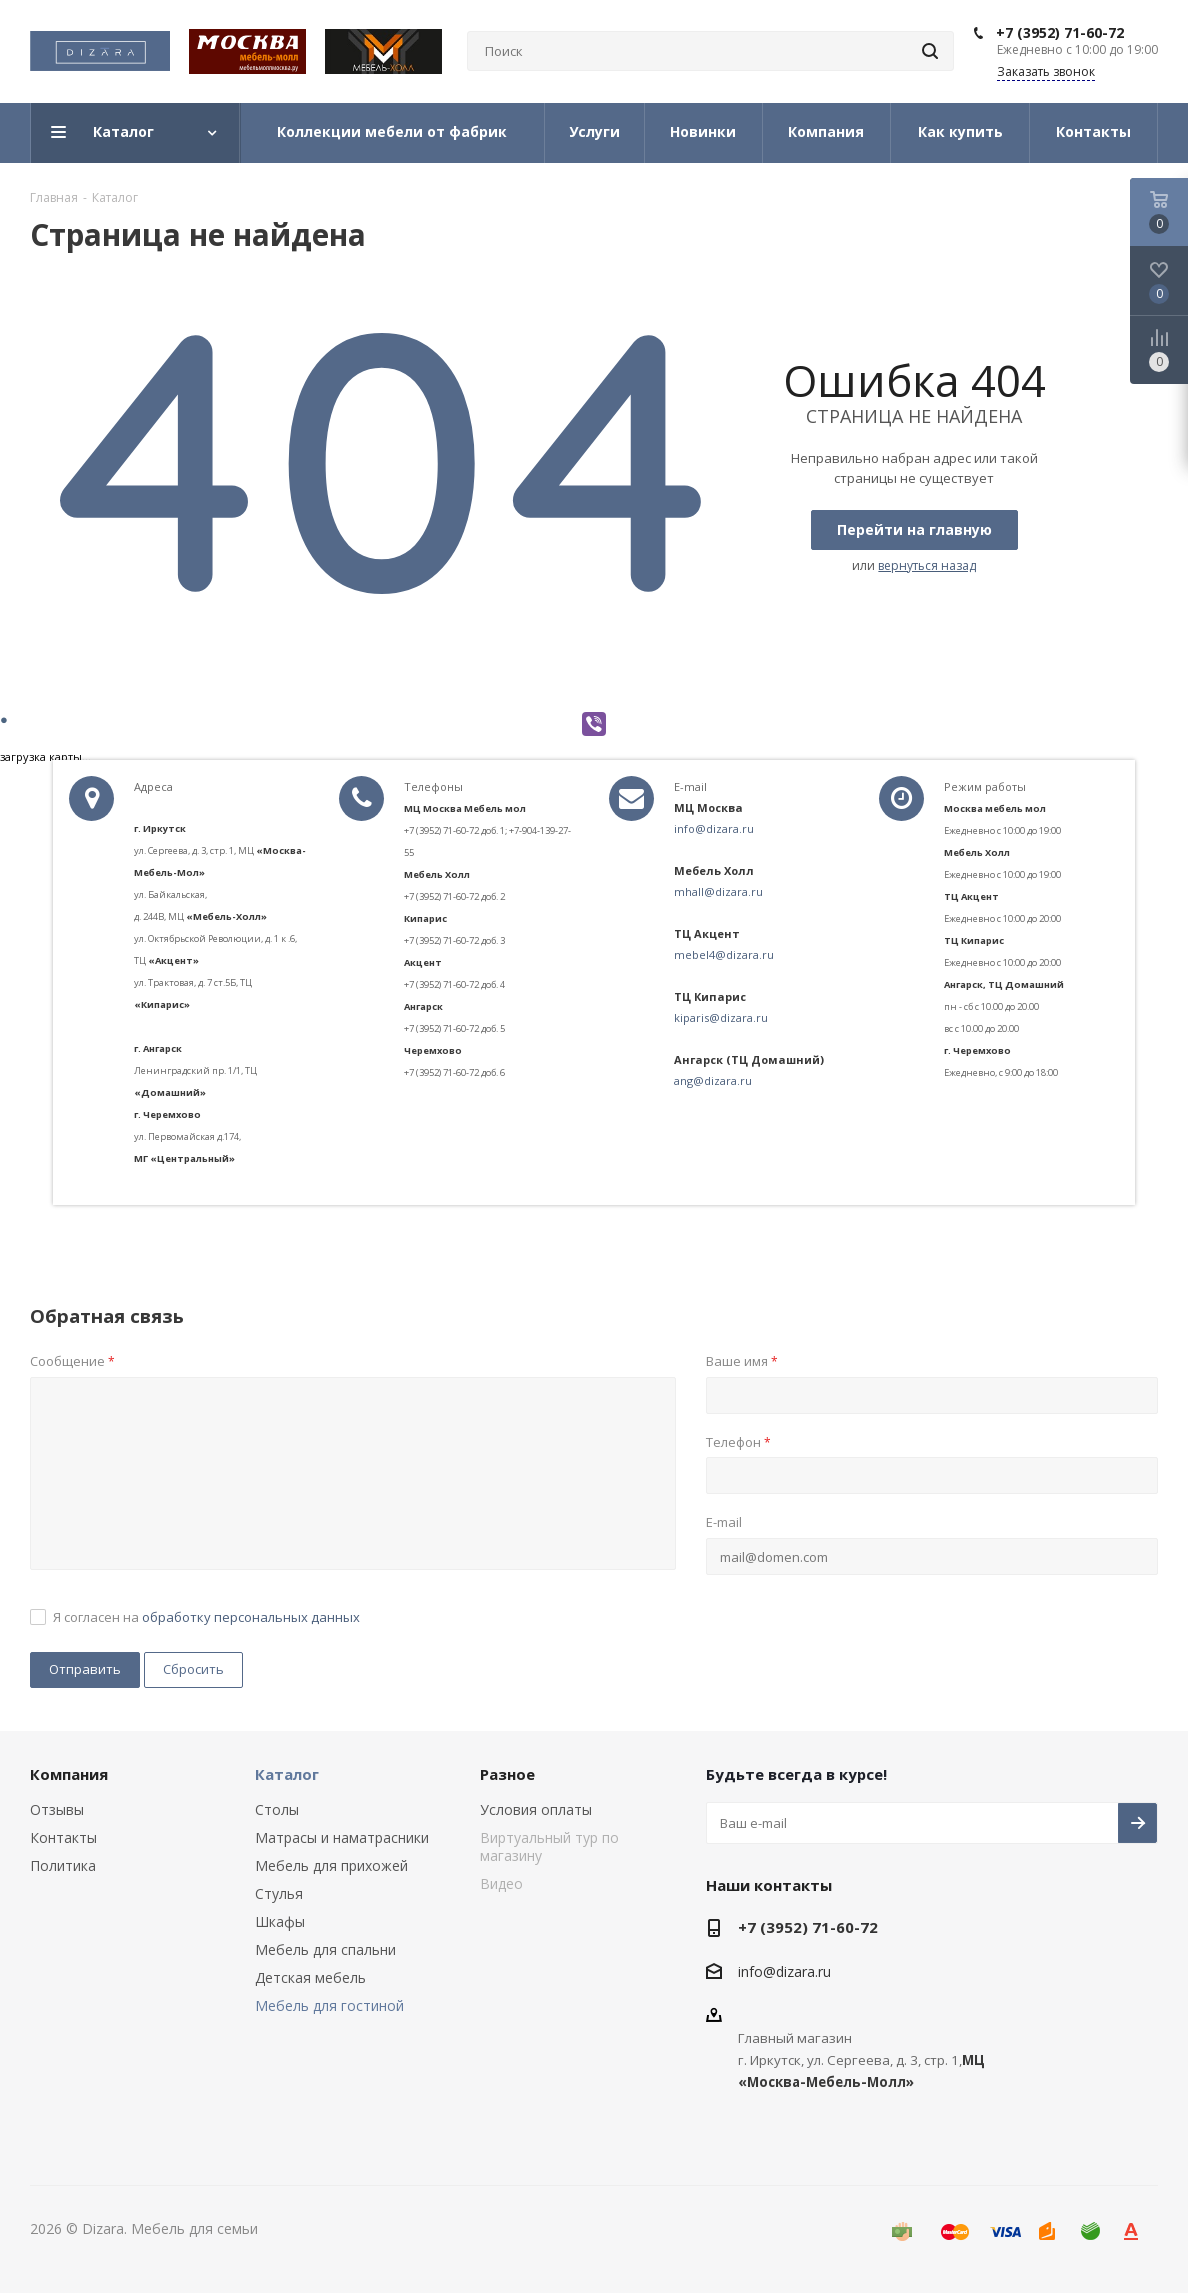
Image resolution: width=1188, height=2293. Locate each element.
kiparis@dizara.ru (721, 1017)
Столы (277, 1809)
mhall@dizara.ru (718, 891)
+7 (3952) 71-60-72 (1060, 32)
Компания (69, 1774)
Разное (507, 1774)
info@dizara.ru (714, 828)
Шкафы (280, 1921)
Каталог (287, 1774)
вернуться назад (927, 565)
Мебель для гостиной (329, 2005)
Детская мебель (310, 1977)
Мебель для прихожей (331, 1865)
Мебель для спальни (325, 1949)
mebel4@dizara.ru (724, 954)
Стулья (279, 1893)
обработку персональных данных (251, 1617)
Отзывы (57, 1809)
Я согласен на (206, 1617)
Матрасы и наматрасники (342, 1837)
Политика (63, 1865)
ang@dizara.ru (713, 1080)
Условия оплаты (536, 1809)
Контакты (63, 1837)
